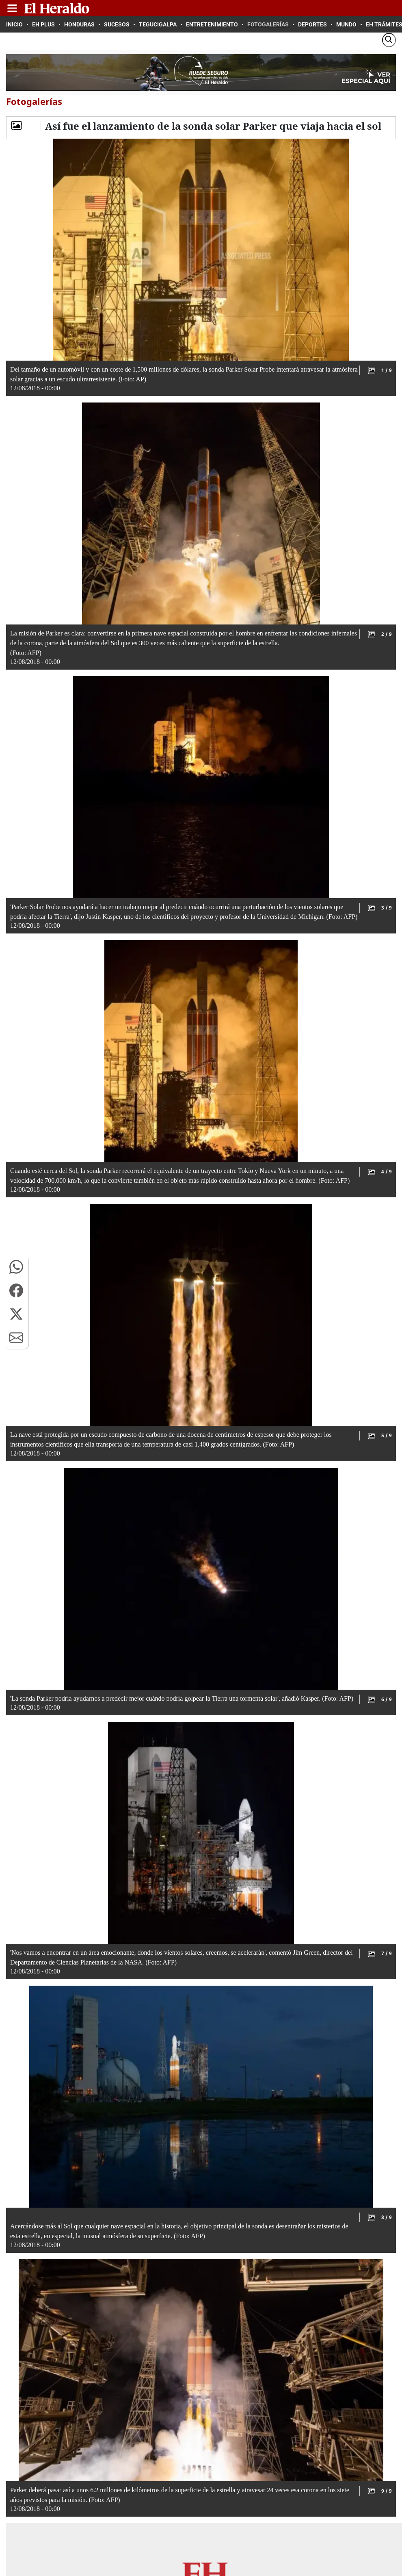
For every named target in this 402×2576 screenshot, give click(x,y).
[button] (16, 1267)
